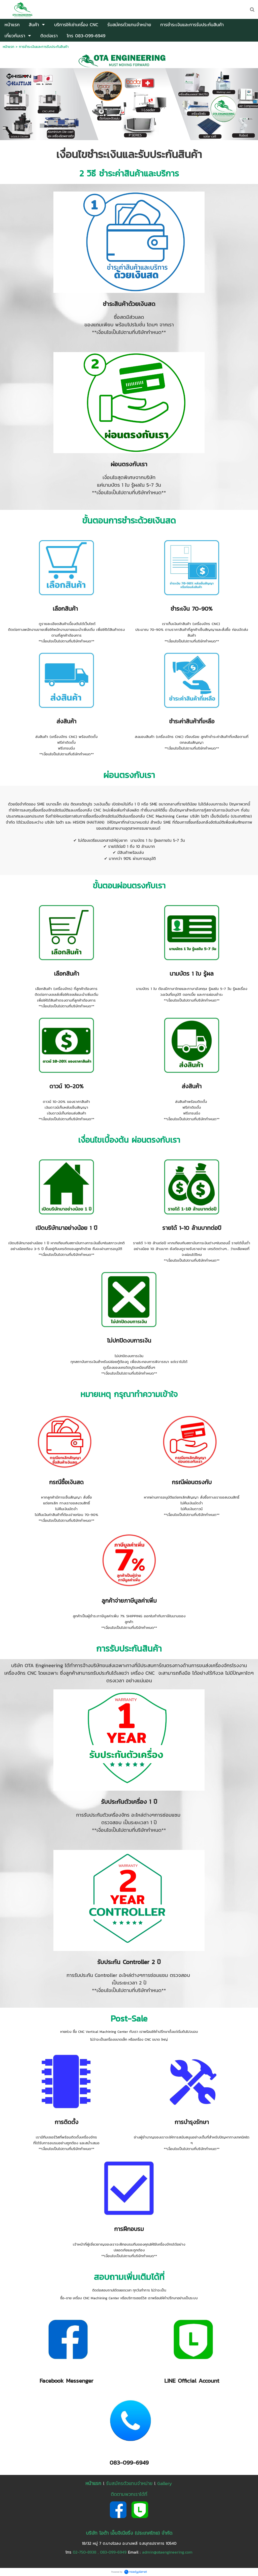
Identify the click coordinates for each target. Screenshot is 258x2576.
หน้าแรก (8, 46)
